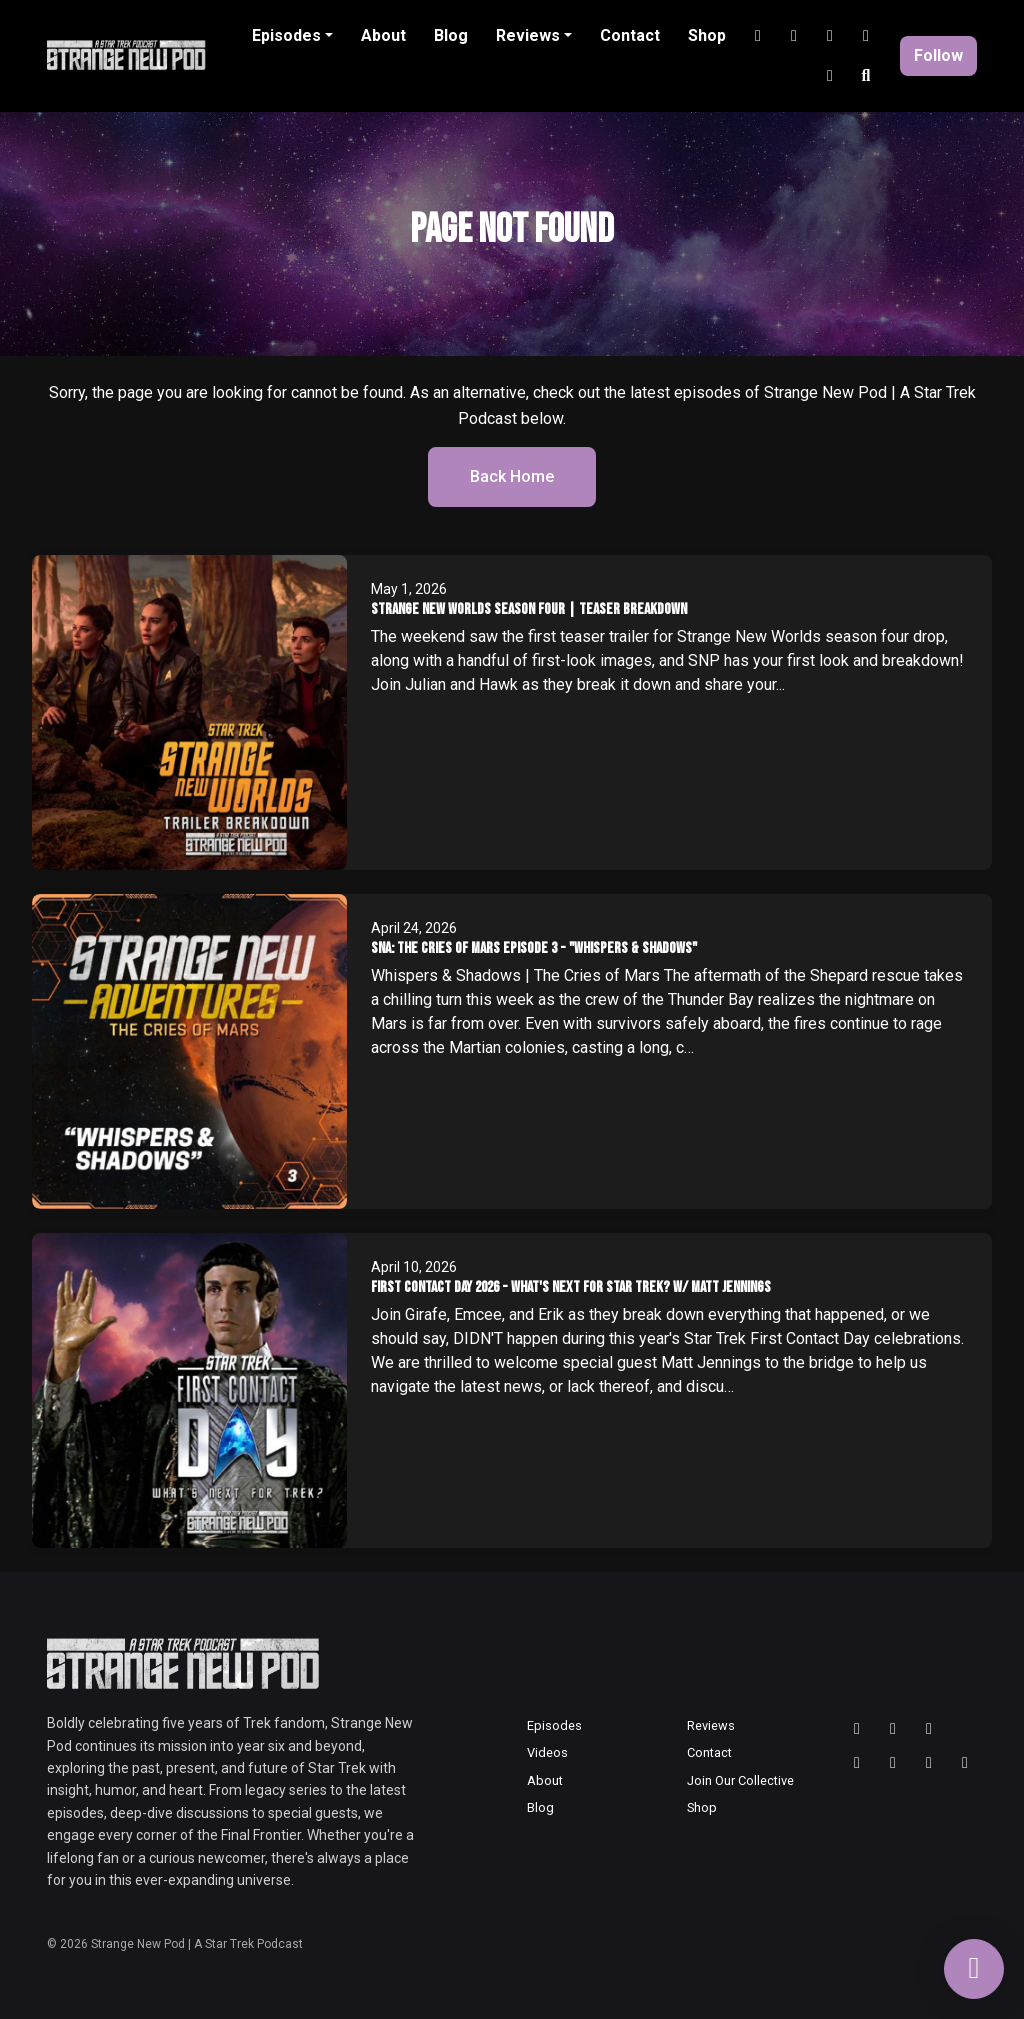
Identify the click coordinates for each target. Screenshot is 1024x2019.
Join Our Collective (740, 1780)
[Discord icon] (929, 1763)
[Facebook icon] (965, 1763)
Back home (512, 476)
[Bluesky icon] (929, 1729)
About (383, 35)
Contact (630, 35)
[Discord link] (866, 36)
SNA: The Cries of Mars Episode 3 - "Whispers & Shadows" (534, 948)
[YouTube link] (794, 36)
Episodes (286, 35)
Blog (451, 35)
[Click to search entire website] (866, 76)
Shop (707, 35)
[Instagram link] (758, 36)
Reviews (528, 35)
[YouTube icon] (857, 1763)
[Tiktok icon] (893, 1763)
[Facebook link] (830, 76)
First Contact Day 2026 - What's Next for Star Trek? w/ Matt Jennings (571, 1287)
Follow (938, 55)
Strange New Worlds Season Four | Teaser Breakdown (529, 609)
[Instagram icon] (893, 1729)
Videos (547, 1752)
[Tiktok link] (830, 36)
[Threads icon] (857, 1729)
